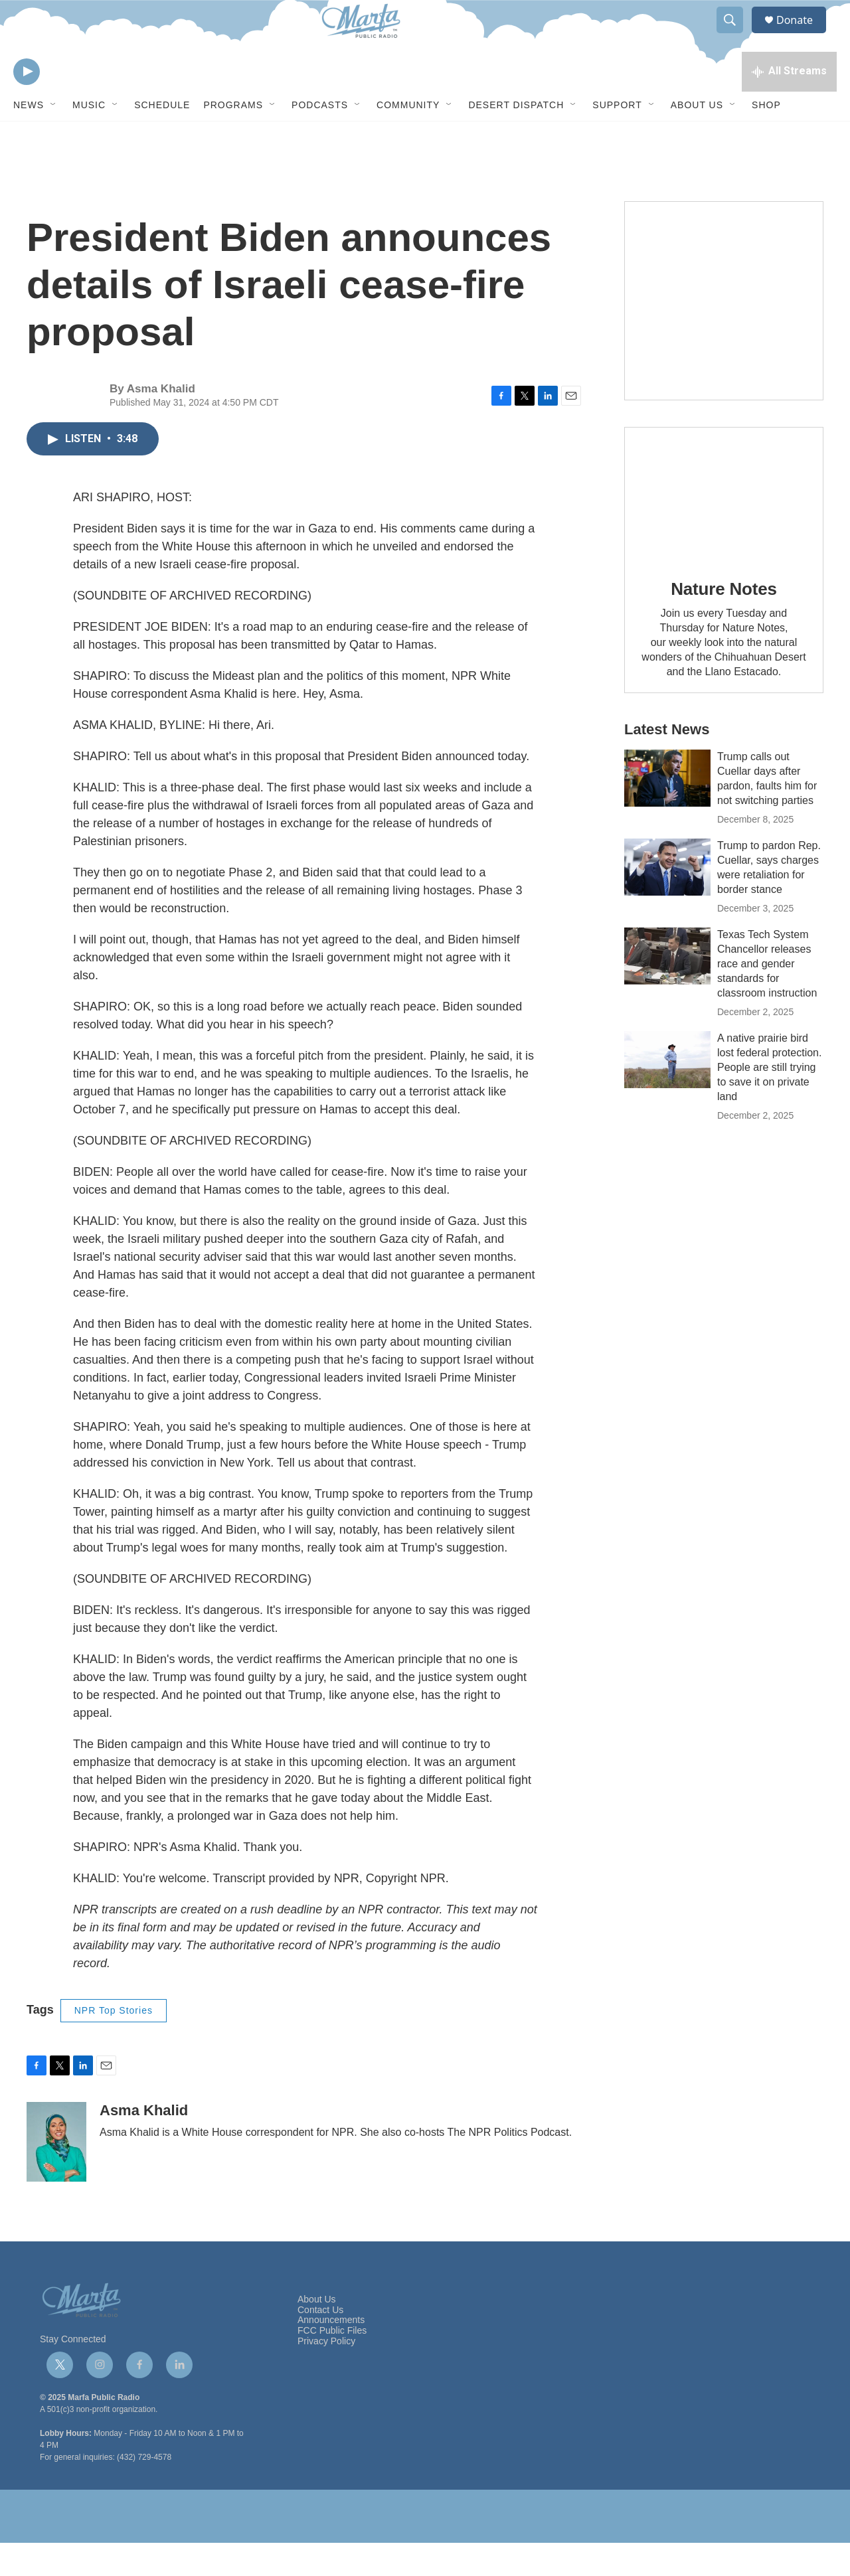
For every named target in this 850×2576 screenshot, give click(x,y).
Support (616, 138)
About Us (697, 138)
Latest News (666, 762)
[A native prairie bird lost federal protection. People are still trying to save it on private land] (667, 1092)
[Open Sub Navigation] (53, 138)
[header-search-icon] (735, 35)
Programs (233, 138)
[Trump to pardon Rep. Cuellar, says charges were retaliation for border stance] (667, 900)
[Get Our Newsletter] (724, 334)
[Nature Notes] (724, 527)
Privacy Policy (326, 2374)
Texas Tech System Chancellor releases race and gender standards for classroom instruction (767, 997)
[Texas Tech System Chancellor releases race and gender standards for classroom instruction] (667, 989)
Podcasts (320, 138)
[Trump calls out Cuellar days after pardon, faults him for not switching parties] (667, 811)
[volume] (63, 103)
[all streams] (789, 103)
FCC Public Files (332, 2364)
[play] (26, 103)
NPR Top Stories (113, 2043)
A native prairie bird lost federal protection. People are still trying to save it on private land (769, 1100)
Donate (802, 35)
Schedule (162, 138)
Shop (766, 138)
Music (89, 138)
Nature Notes (723, 622)
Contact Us (320, 2343)
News (28, 138)
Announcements (331, 2353)
